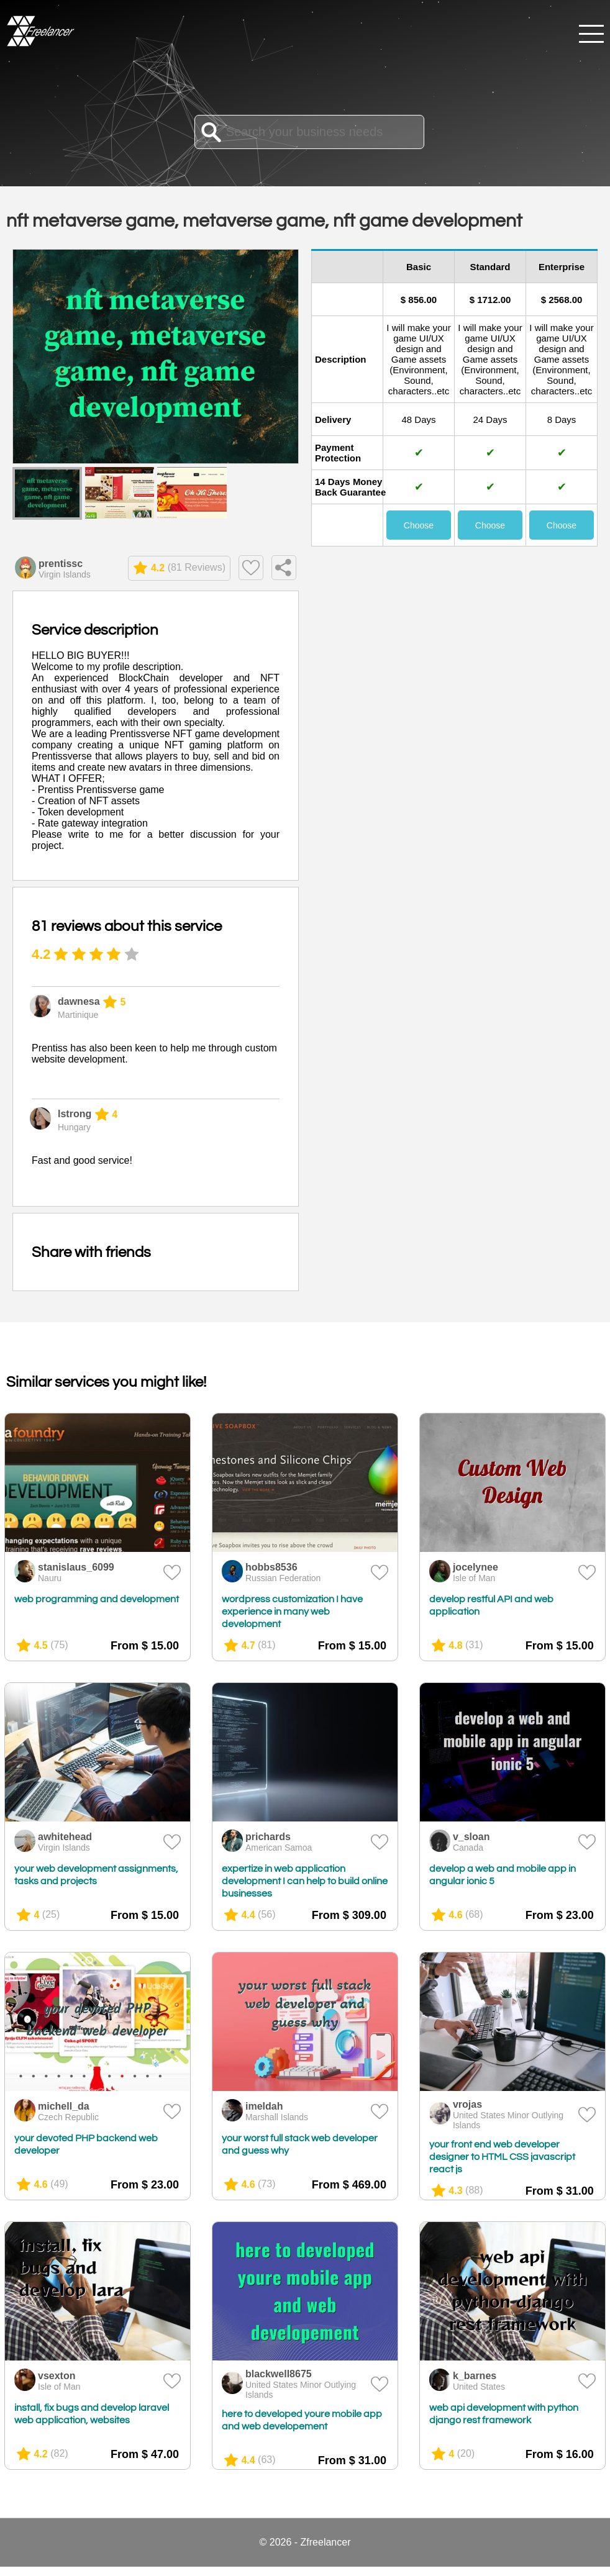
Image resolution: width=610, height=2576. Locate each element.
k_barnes (474, 2375)
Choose (419, 525)
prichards (268, 1836)
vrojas (467, 2104)
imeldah (264, 2106)
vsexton (56, 2375)
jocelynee (475, 1567)
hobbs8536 (271, 1567)
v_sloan (471, 1836)
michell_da (63, 2106)
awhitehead (65, 1836)
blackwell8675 (278, 2374)
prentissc (61, 563)
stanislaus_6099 (76, 1567)
